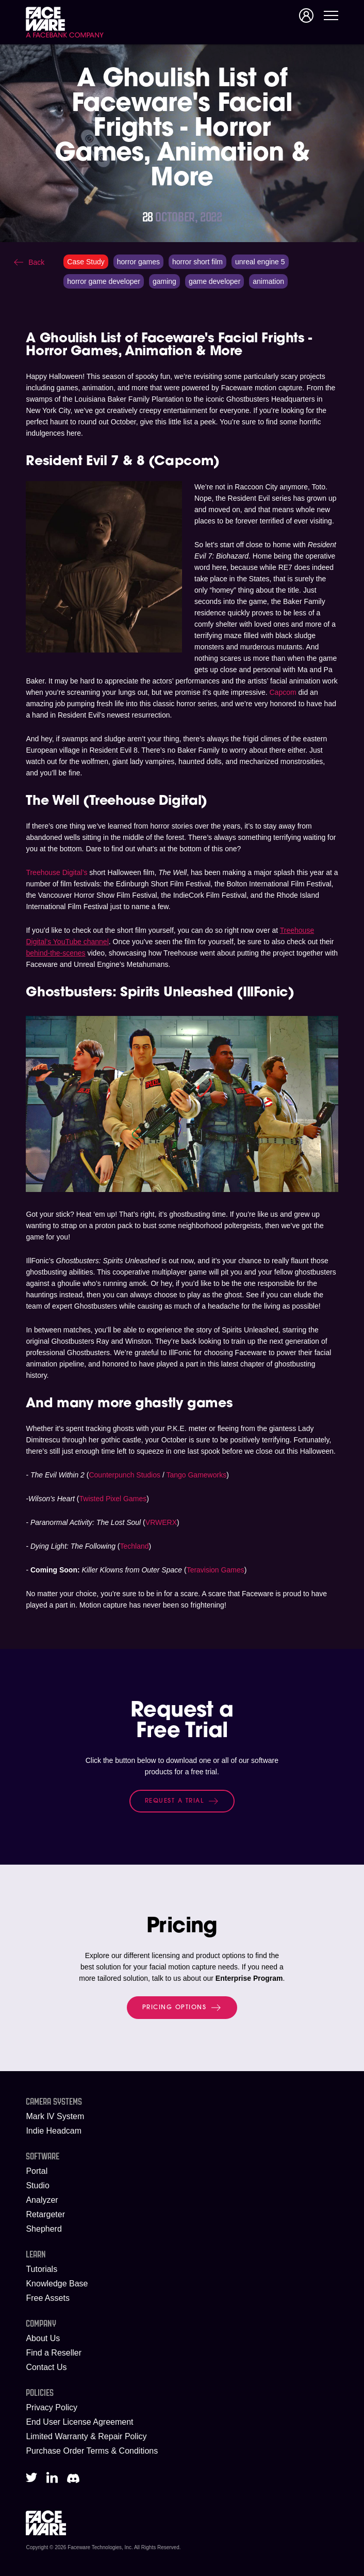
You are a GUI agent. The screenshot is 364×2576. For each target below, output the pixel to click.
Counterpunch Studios (124, 1475)
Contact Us (46, 2367)
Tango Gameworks (196, 1475)
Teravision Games (215, 1570)
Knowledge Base (57, 2283)
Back (36, 262)
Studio (37, 2185)
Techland (134, 1546)
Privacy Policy (51, 2407)
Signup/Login (306, 15)
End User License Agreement (79, 2422)
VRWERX (161, 1522)
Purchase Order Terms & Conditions (92, 2450)
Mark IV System (55, 2116)
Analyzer (42, 2200)
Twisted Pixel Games (113, 1498)
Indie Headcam (53, 2130)
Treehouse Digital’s (56, 872)
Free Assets (47, 2298)
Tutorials (41, 2269)
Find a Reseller (53, 2352)
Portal (36, 2171)
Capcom (283, 692)
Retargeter (45, 2214)
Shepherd (43, 2228)
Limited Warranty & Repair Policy (86, 2436)
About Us (43, 2338)
